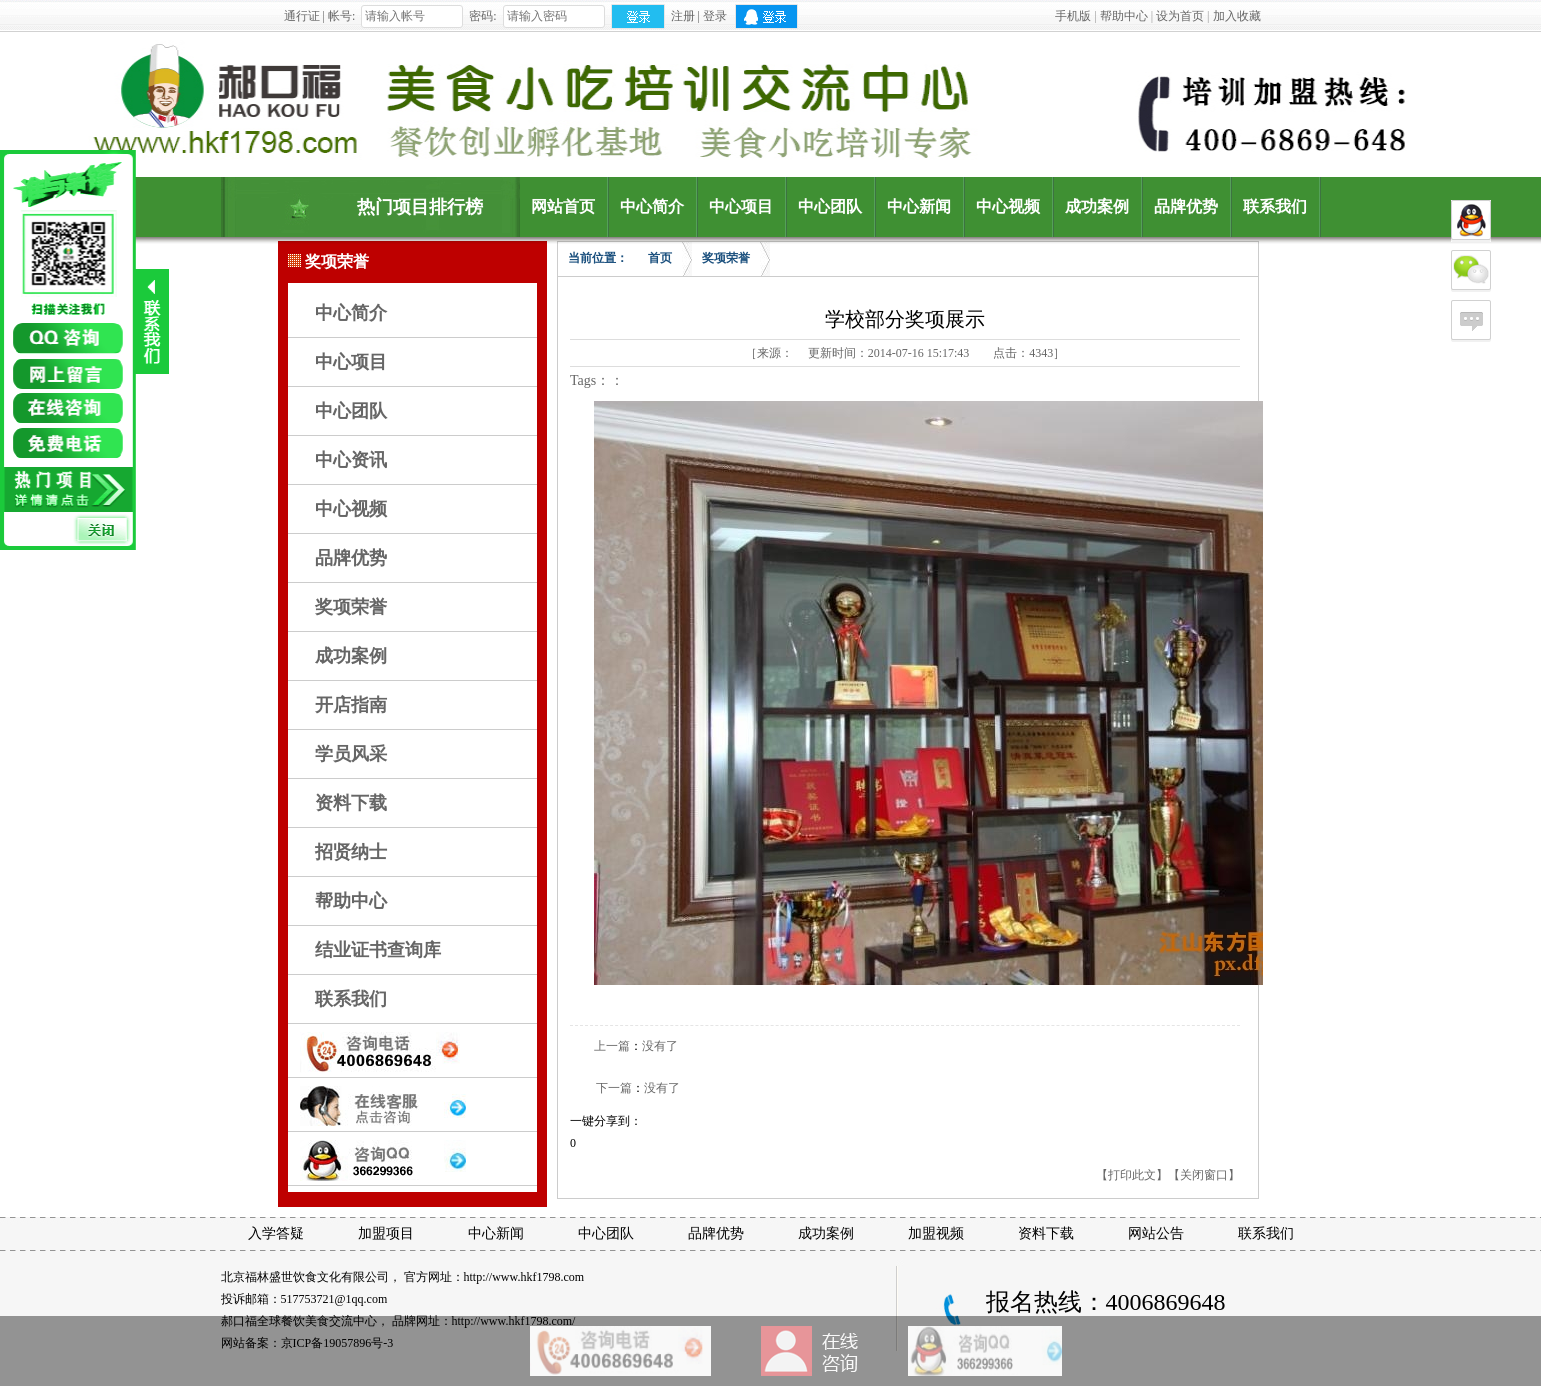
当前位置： (598, 258)
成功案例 (351, 656)
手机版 (1073, 16)
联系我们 (351, 999)
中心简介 (351, 313)
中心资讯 (351, 460)
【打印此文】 (1132, 1175)
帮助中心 (1124, 16)
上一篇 (612, 1046)
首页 (660, 258)
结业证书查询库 (378, 950)
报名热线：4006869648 (1106, 1302)
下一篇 (614, 1088)
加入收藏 (1237, 16)
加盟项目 (386, 1233)
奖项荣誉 (351, 607)
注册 (683, 16)
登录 (715, 16)
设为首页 (1180, 16)
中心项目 (351, 362)
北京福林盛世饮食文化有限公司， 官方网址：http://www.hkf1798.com (403, 1277)
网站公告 (1156, 1233)
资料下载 (351, 803)
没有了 (660, 1046)
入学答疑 (276, 1233)
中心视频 (351, 509)
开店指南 (351, 705)
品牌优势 (351, 558)
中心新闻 (496, 1233)
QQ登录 (766, 16)
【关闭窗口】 (1204, 1175)
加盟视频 (936, 1233)
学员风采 (351, 754)
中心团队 (351, 411)
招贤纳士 (351, 852)
